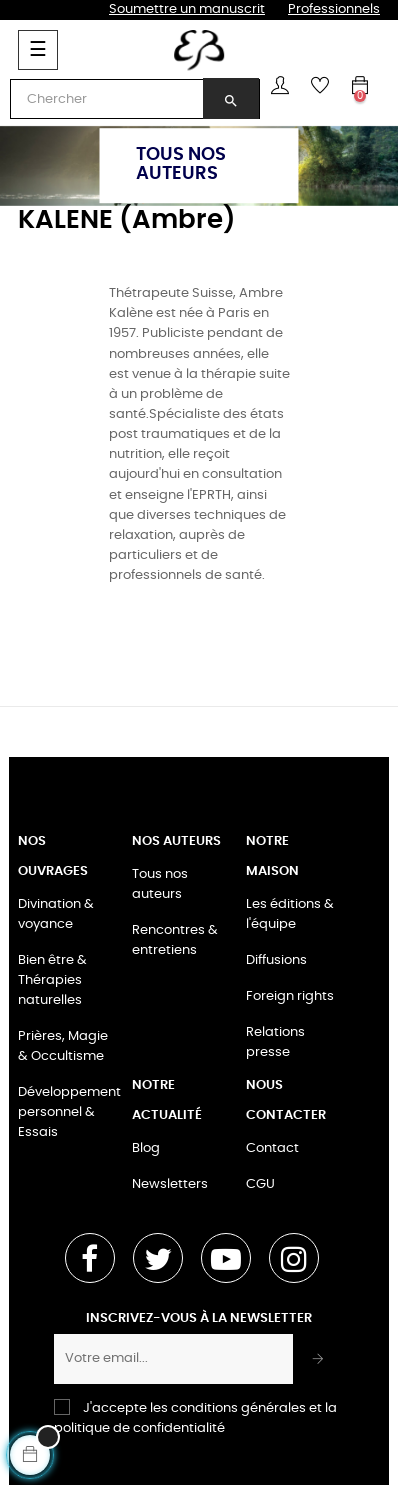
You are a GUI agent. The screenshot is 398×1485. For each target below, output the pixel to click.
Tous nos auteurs (160, 884)
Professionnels (334, 9)
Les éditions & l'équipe (290, 914)
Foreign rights (290, 996)
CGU (260, 1184)
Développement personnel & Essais (69, 1112)
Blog (146, 1148)
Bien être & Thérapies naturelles (52, 980)
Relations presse (275, 1042)
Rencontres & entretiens (175, 940)
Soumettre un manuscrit (187, 9)
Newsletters (170, 1184)
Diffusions (276, 960)
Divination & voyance (56, 914)
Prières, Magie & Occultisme (63, 1046)
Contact (272, 1148)
